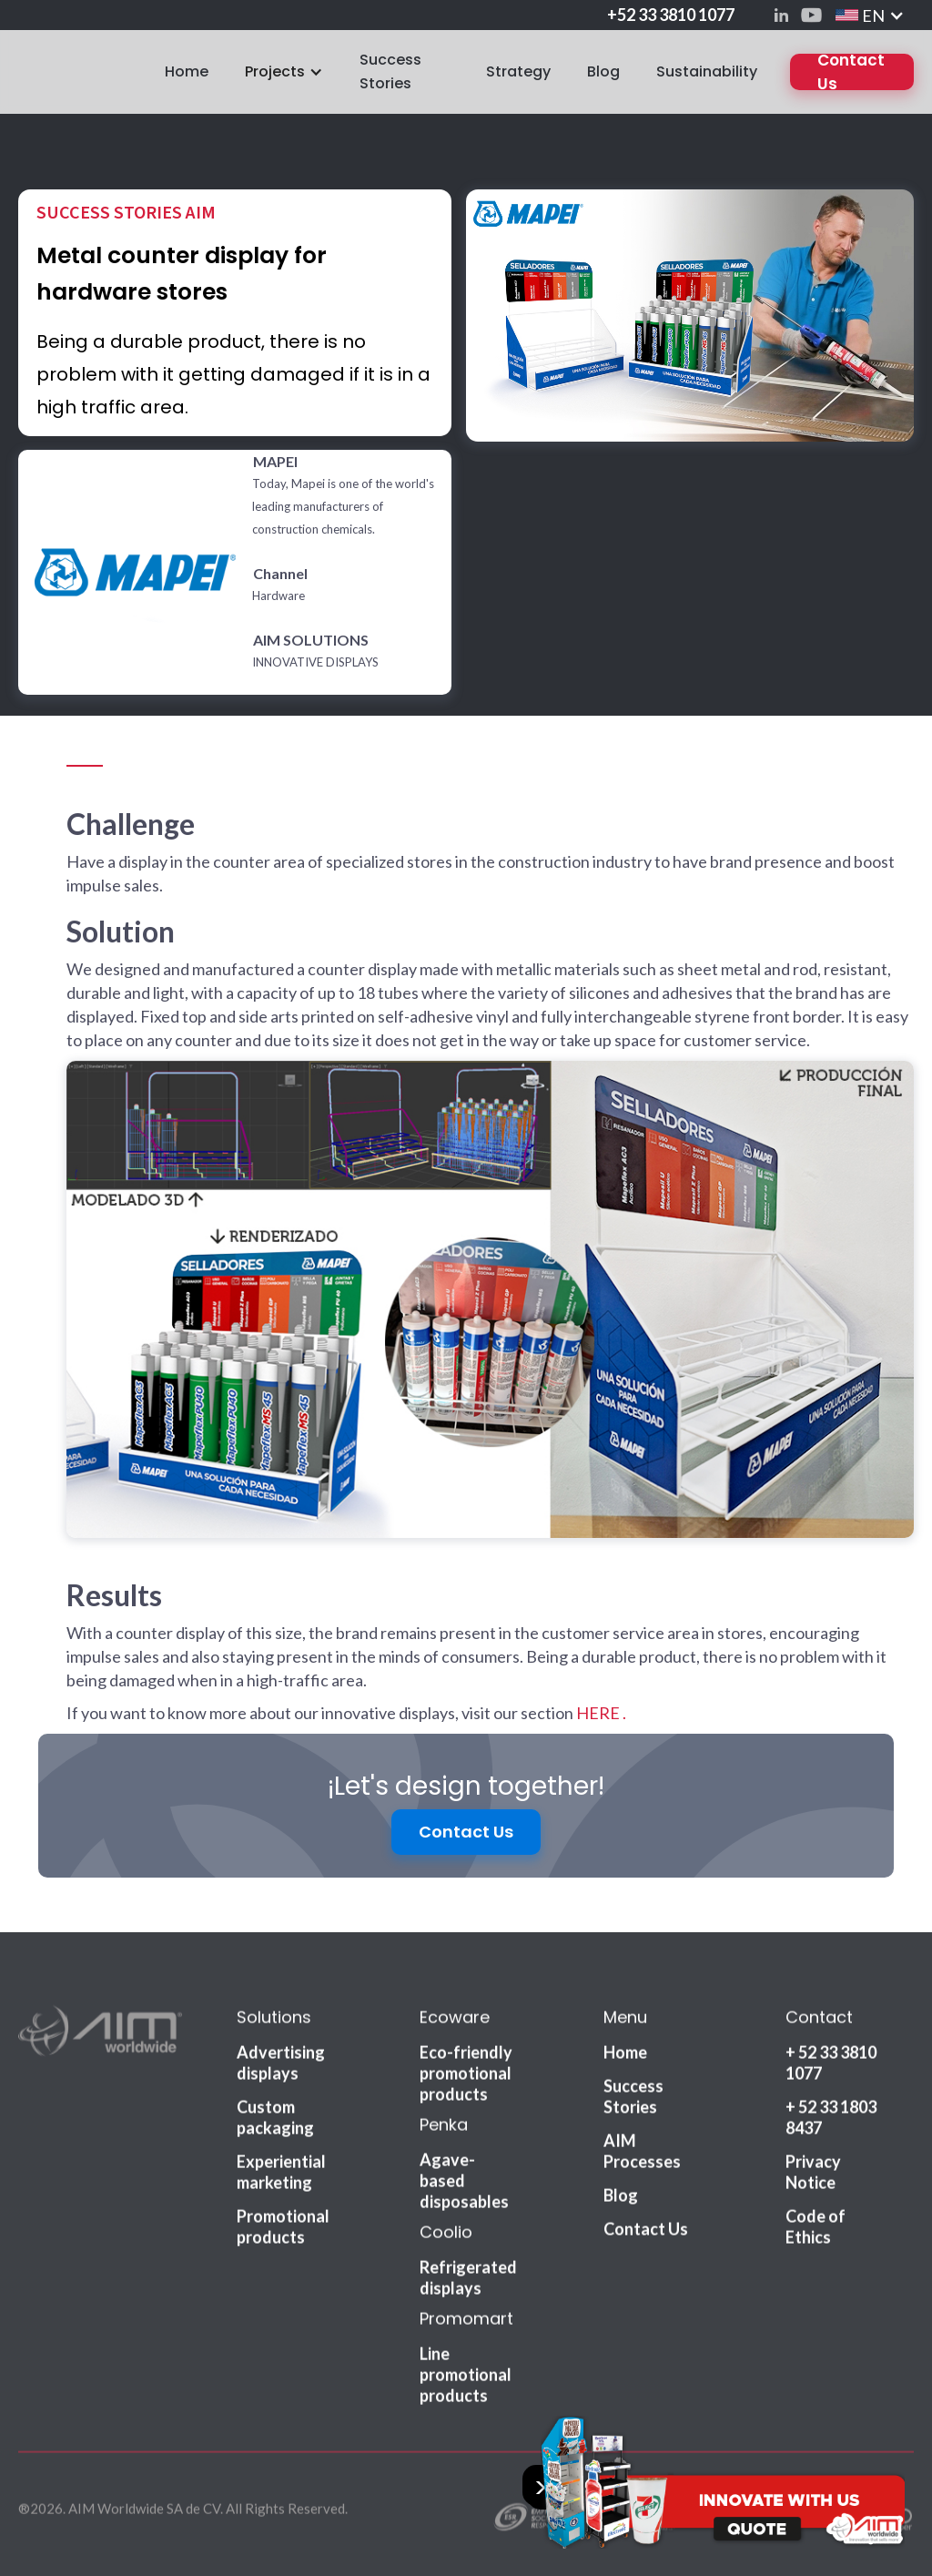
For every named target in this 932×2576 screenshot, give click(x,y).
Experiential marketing (281, 2178)
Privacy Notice (813, 2178)
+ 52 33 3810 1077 (830, 2069)
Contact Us (851, 72)
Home (186, 71)
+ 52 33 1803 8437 (830, 2123)
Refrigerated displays (468, 2284)
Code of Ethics (815, 2233)
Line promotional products (466, 2381)
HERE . (601, 1713)
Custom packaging (275, 2123)
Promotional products (283, 2233)
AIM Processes (642, 2157)
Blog (603, 71)
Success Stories (390, 71)
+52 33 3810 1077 (670, 15)
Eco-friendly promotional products (466, 2080)
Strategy (518, 71)
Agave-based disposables (464, 2187)
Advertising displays (281, 2069)
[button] (870, 15)
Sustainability (706, 71)
